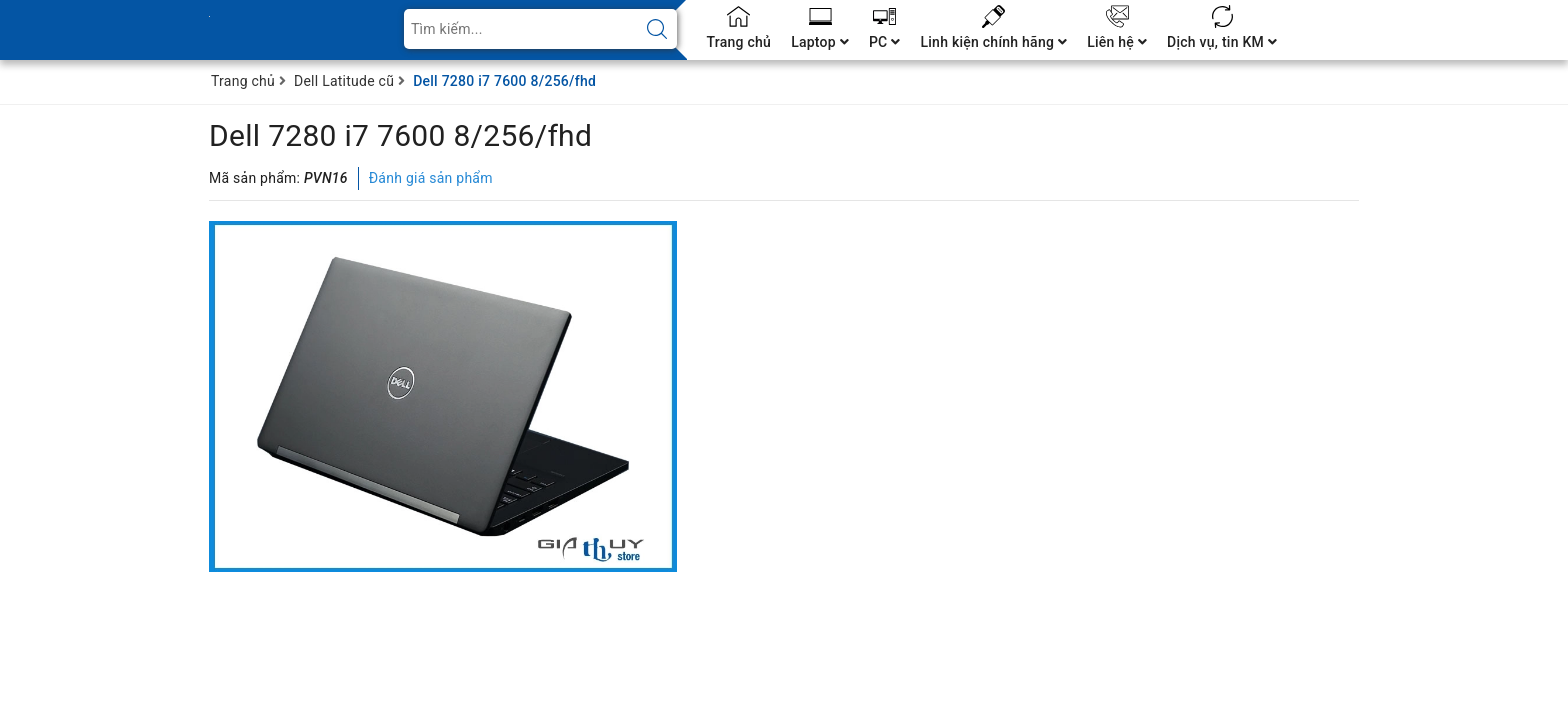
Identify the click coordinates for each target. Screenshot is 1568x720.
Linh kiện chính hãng (993, 42)
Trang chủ (739, 42)
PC (885, 42)
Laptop (820, 42)
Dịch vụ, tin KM (1222, 42)
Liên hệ (1117, 42)
